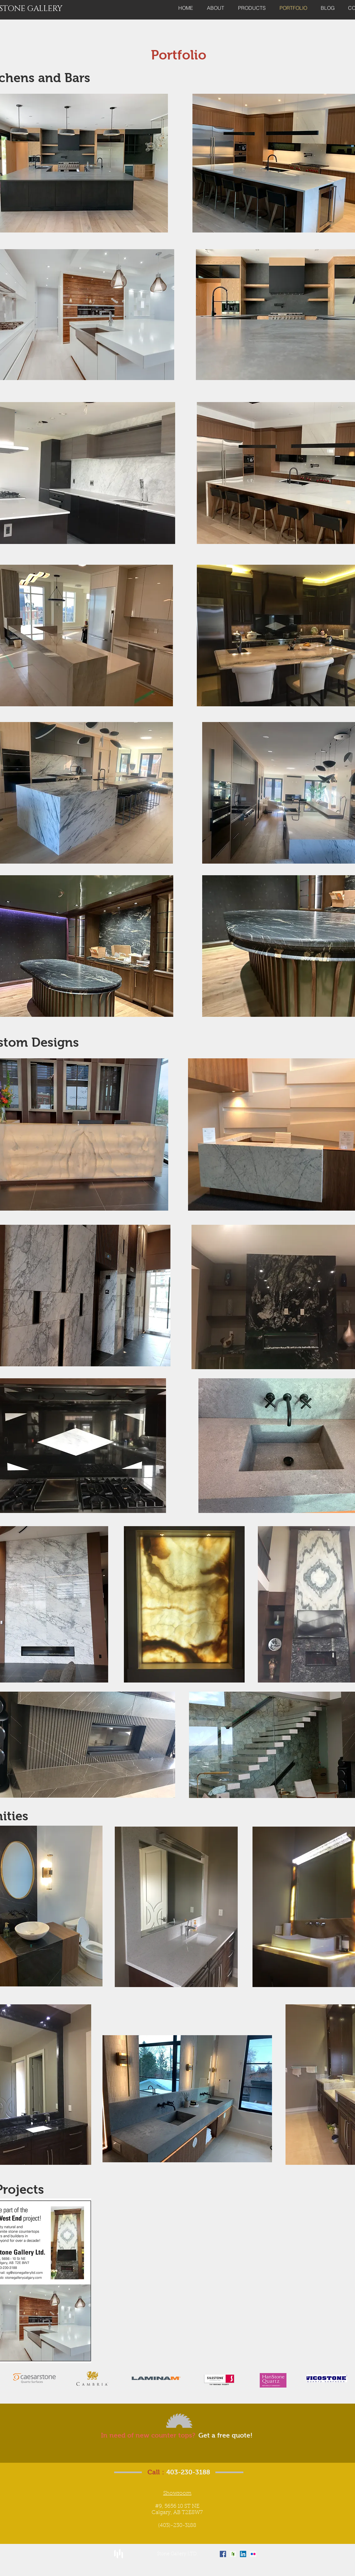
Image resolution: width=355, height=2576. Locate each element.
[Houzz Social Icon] (233, 2554)
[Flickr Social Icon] (253, 2554)
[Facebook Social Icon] (223, 2554)
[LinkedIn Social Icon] (243, 2554)
